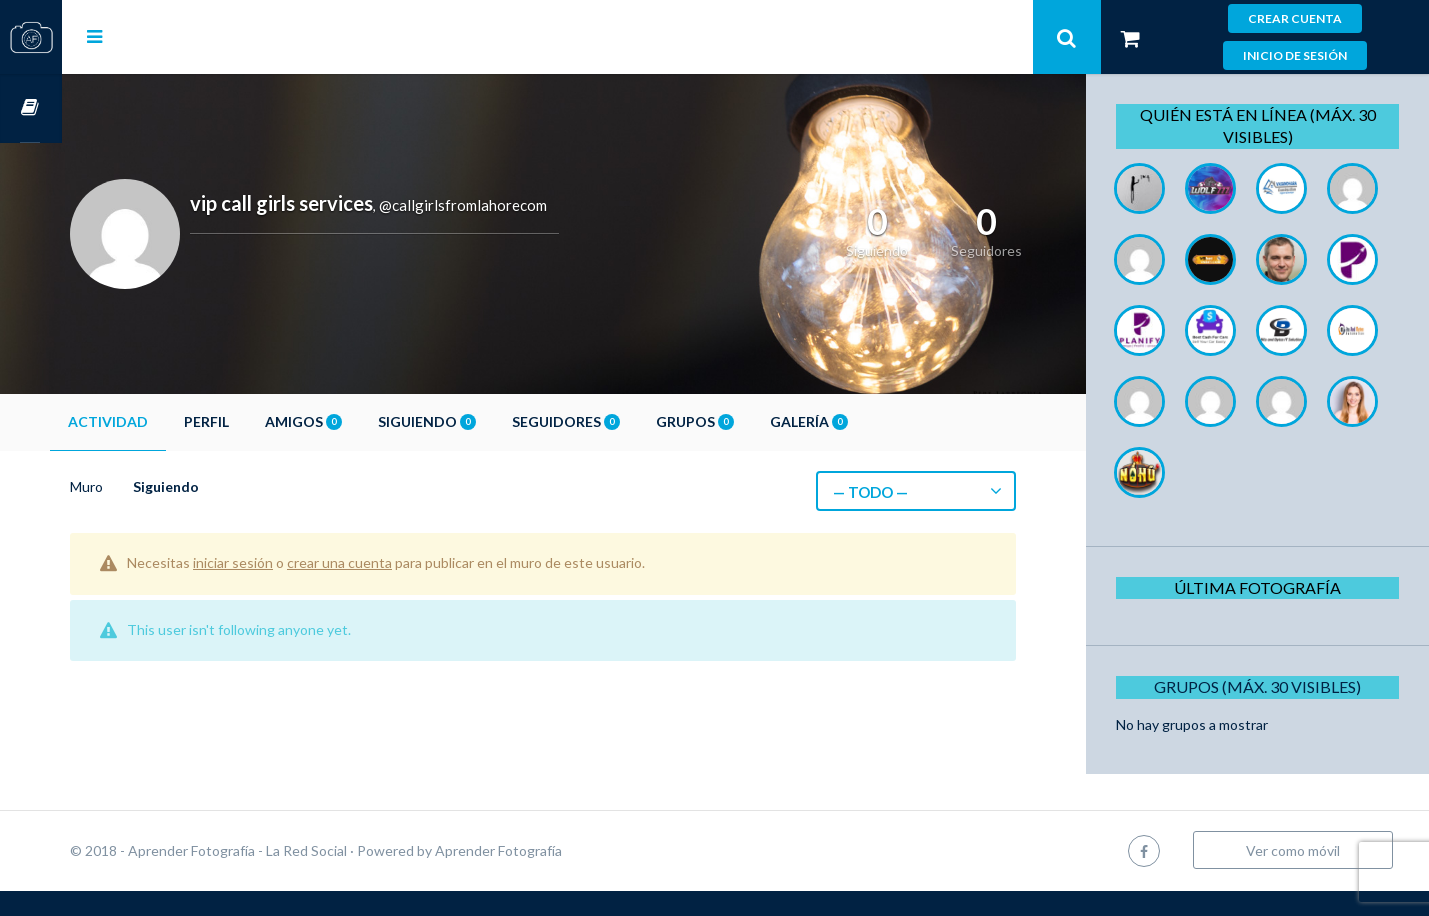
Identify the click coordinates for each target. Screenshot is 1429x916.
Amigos (365, 421)
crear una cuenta (401, 562)
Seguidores (628, 421)
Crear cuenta (1295, 18)
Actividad (170, 421)
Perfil (268, 421)
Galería (871, 421)
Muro (148, 486)
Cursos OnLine (31, 108)
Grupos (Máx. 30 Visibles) (1264, 757)
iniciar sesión (295, 562)
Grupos (757, 421)
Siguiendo (489, 421)
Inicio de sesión (1295, 55)
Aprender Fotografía (560, 875)
